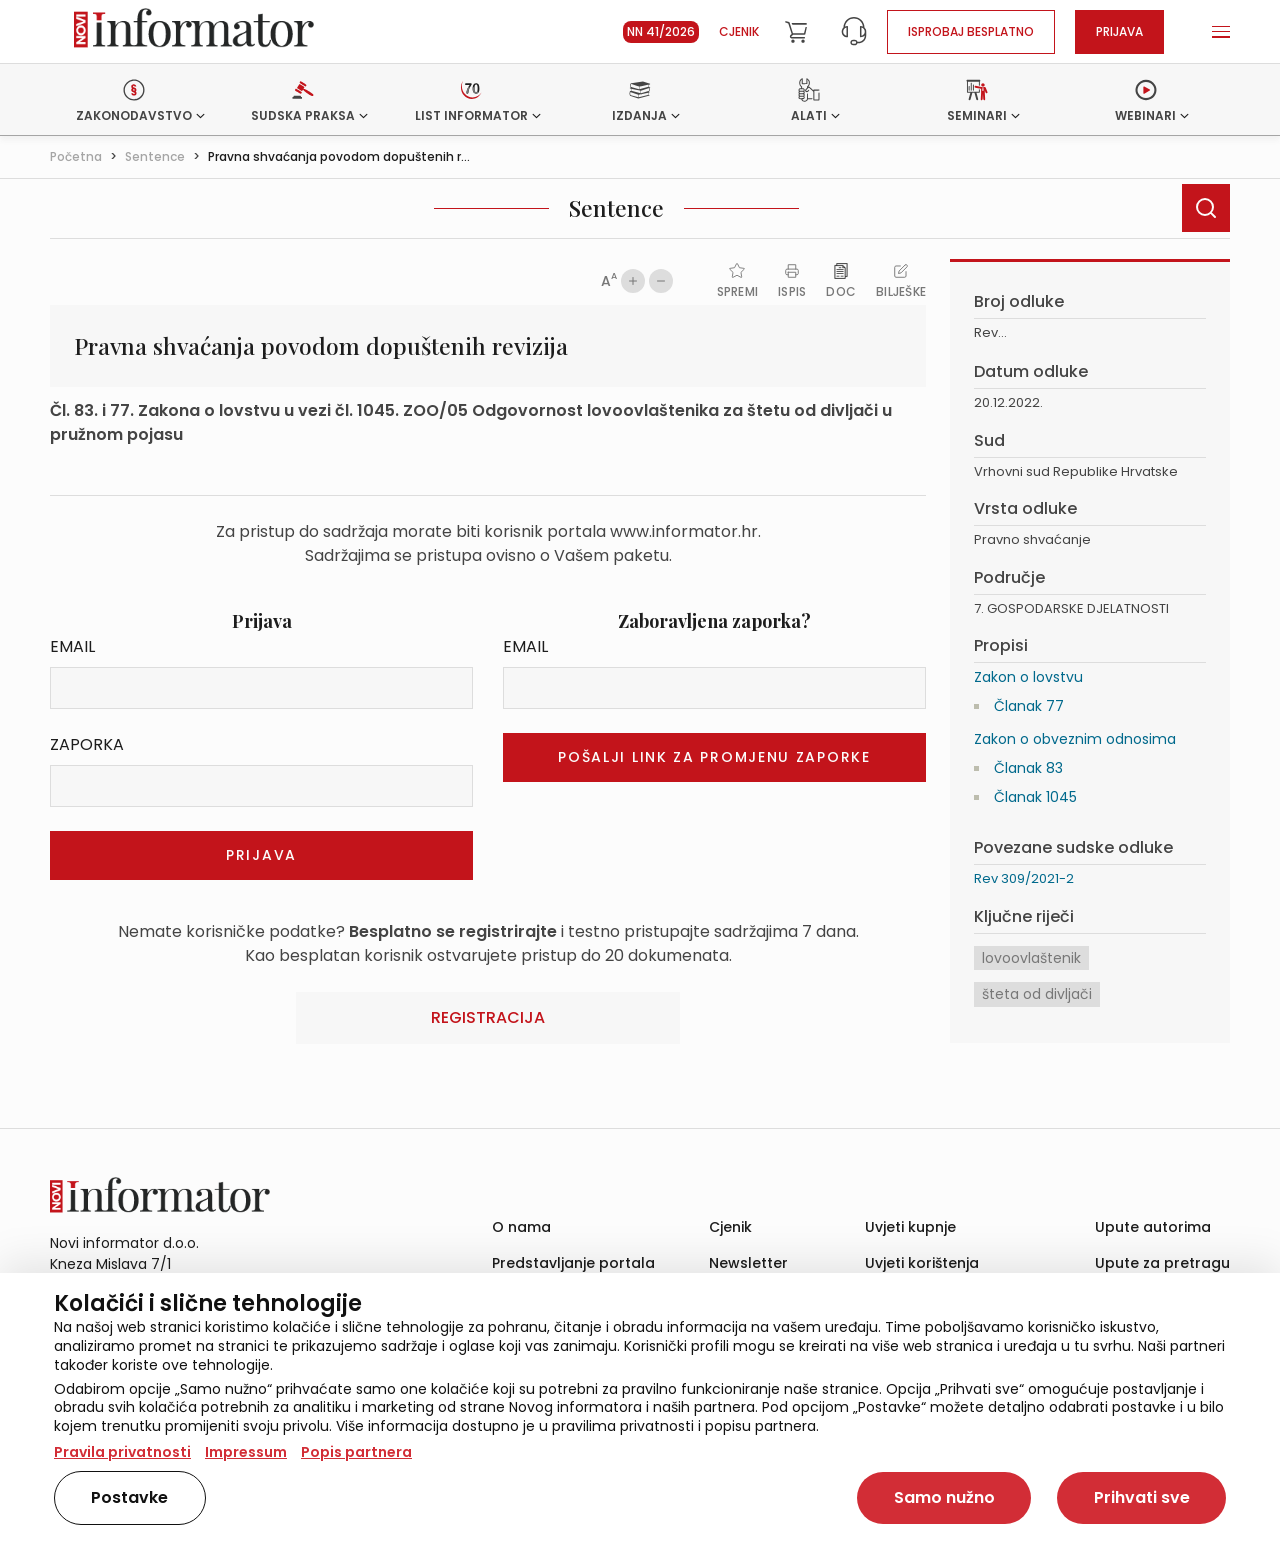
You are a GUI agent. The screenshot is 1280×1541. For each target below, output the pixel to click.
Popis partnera (356, 1452)
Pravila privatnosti (122, 1452)
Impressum (246, 1452)
